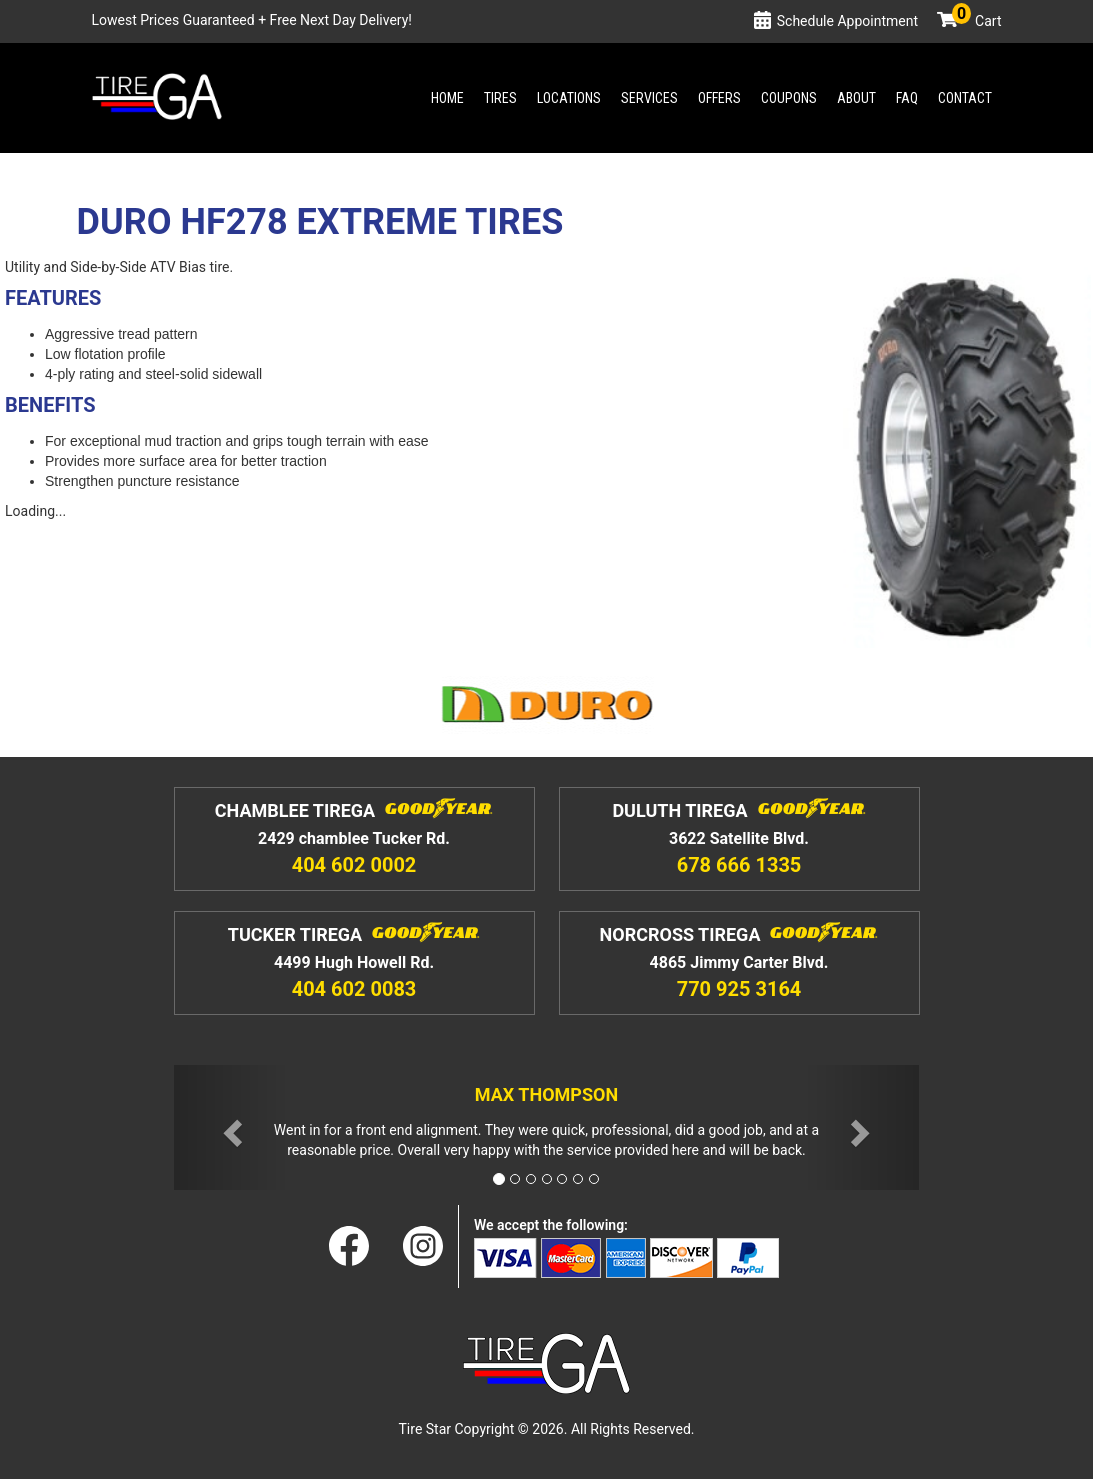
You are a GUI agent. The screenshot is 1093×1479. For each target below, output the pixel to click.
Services (649, 98)
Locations (569, 98)
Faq (907, 98)
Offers (719, 98)
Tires (500, 98)
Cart (977, 21)
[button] (230, 1127)
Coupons (789, 98)
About (856, 98)
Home (447, 98)
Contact (965, 98)
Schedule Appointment (847, 21)
